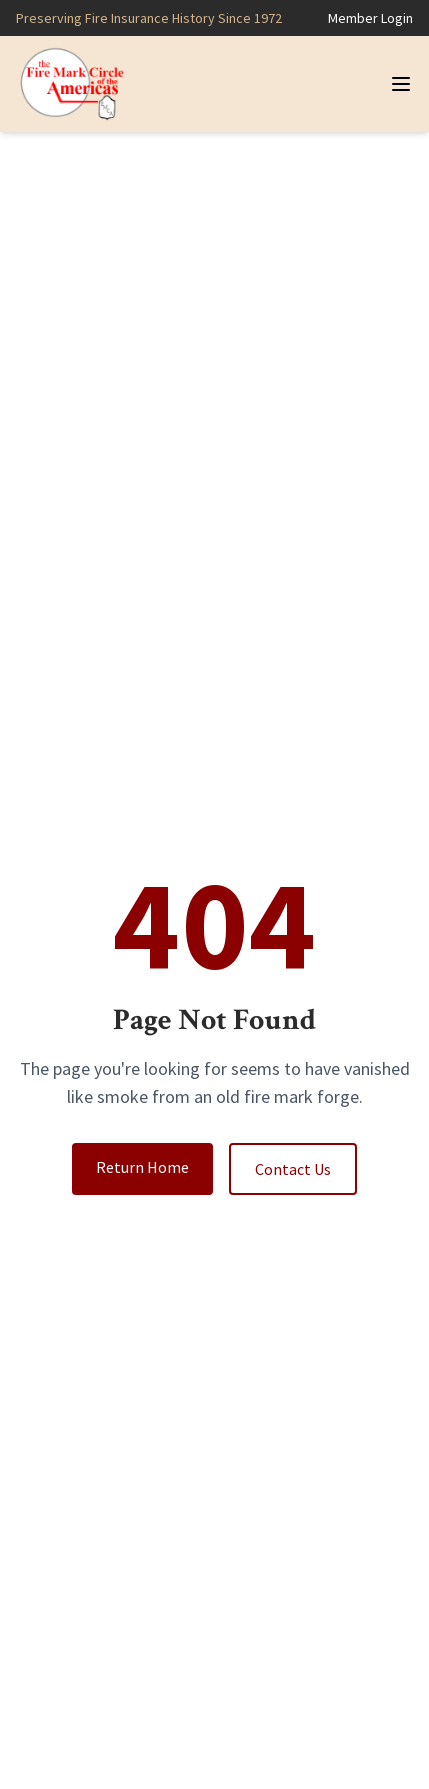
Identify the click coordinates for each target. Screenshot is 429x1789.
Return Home (142, 1167)
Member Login (370, 18)
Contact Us (293, 1169)
